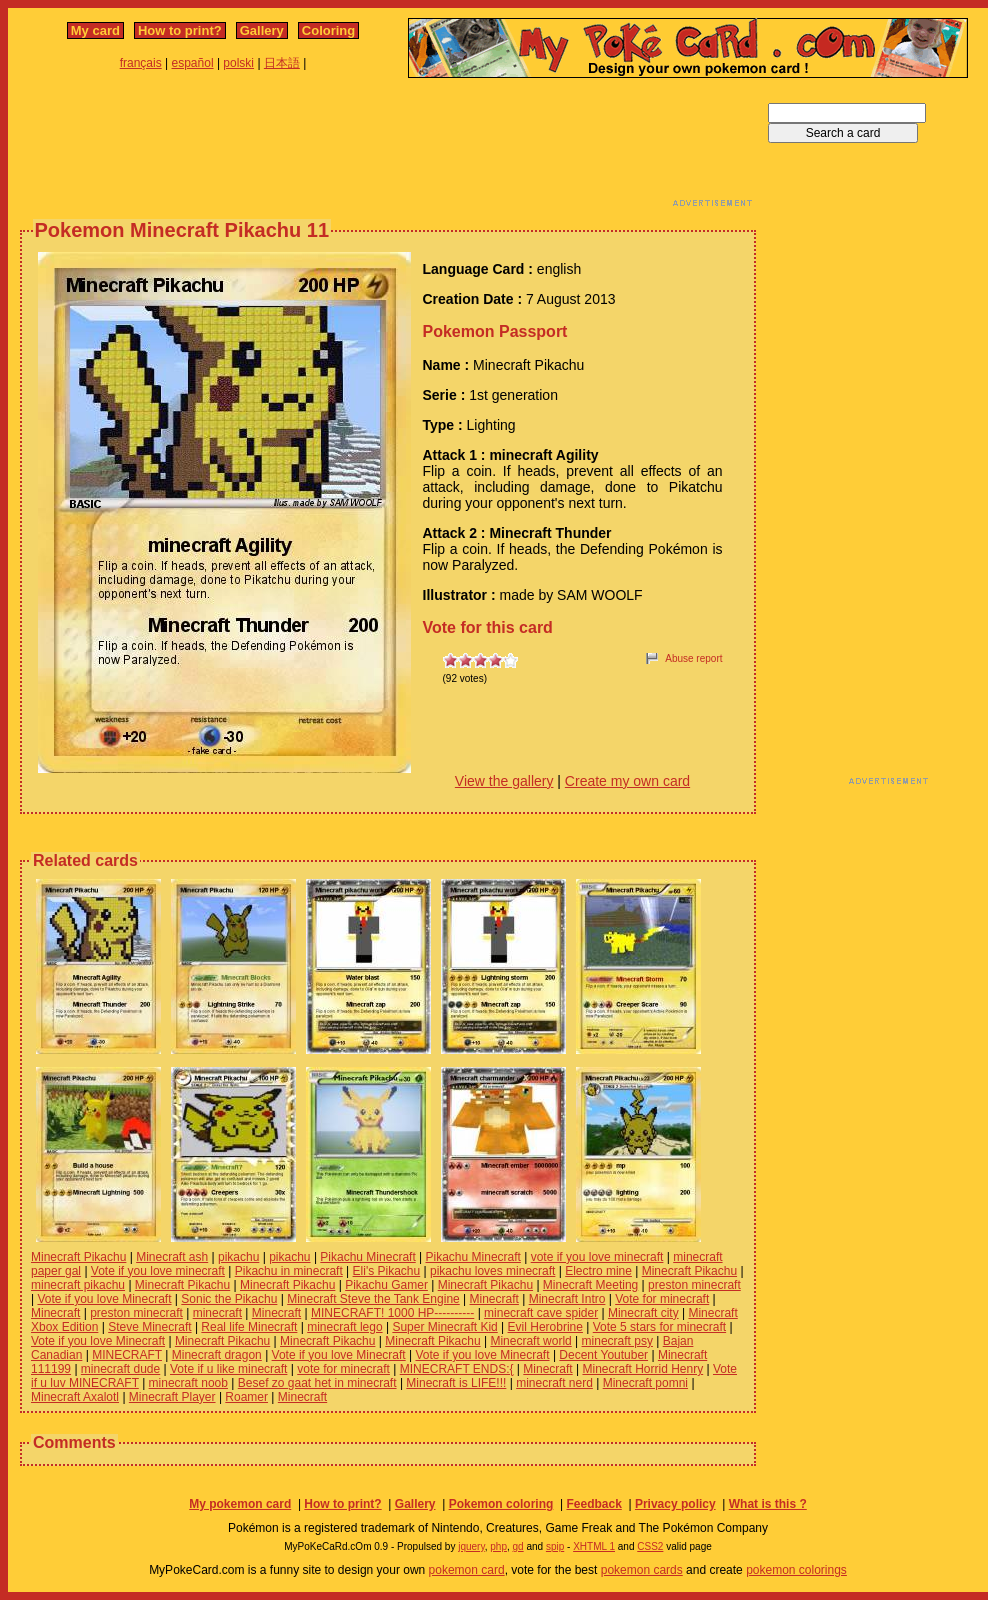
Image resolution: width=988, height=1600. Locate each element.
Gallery (262, 30)
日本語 (282, 63)
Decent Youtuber (603, 1355)
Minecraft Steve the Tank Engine (373, 1299)
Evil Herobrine (545, 1327)
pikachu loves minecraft (492, 1271)
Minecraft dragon (217, 1355)
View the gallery (504, 781)
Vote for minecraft (662, 1299)
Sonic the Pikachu (229, 1299)
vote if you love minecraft (597, 1257)
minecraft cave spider (541, 1313)
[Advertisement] (388, 148)
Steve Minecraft (149, 1327)
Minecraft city (643, 1313)
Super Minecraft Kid (444, 1327)
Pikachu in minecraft (289, 1271)
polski (238, 63)
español (193, 63)
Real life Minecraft (249, 1327)
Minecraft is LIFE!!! (456, 1383)
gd (518, 1546)
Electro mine (598, 1271)
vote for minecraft (343, 1369)
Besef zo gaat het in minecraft (317, 1383)
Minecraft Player (172, 1397)
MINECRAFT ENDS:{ (457, 1369)
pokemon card (467, 1570)
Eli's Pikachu (387, 1271)
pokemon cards (642, 1570)
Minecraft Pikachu (78, 1257)
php (498, 1546)
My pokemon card (240, 1504)
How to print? (180, 30)
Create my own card (627, 781)
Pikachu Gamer (386, 1285)
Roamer (246, 1397)
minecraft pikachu (78, 1285)
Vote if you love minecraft (158, 1271)
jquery (471, 1546)
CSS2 (650, 1546)
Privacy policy (675, 1504)
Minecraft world (530, 1341)
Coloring (328, 30)
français (141, 63)
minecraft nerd (554, 1383)
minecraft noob (188, 1383)
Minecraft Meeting (590, 1285)
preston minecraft (694, 1285)
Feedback (593, 1504)
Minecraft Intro (567, 1299)
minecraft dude (120, 1369)
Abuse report (693, 658)
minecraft (217, 1313)
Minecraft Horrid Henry (642, 1369)
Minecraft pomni (645, 1383)
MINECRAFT (127, 1355)
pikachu (238, 1257)
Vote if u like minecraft (228, 1369)
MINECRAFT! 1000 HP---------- (392, 1313)
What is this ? (768, 1504)
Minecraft (494, 1299)
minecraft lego (344, 1327)
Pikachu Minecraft (367, 1257)
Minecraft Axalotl (75, 1397)
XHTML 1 (594, 1546)
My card (95, 30)
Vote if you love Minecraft (104, 1299)
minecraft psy (617, 1341)
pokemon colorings (796, 1570)
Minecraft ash (172, 1257)
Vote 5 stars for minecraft (659, 1327)
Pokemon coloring (501, 1504)
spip (555, 1546)
